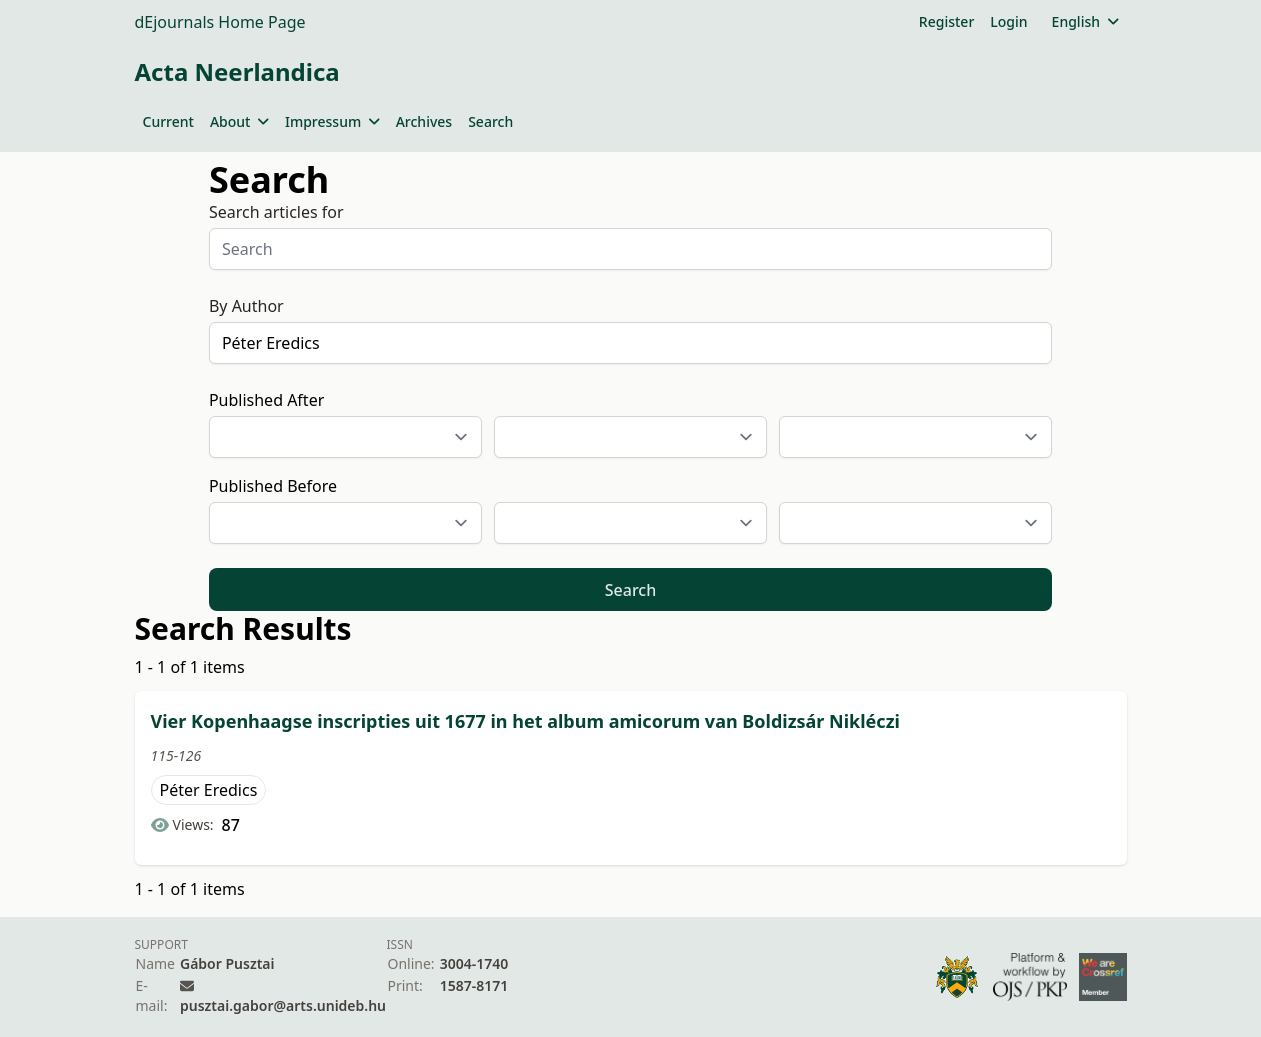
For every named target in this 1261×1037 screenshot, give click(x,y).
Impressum (332, 121)
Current (168, 121)
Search (490, 121)
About (239, 121)
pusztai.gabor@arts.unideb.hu (283, 1005)
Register (946, 21)
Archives (424, 121)
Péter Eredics (209, 790)
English (1085, 21)
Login (1008, 21)
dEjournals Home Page (220, 22)
